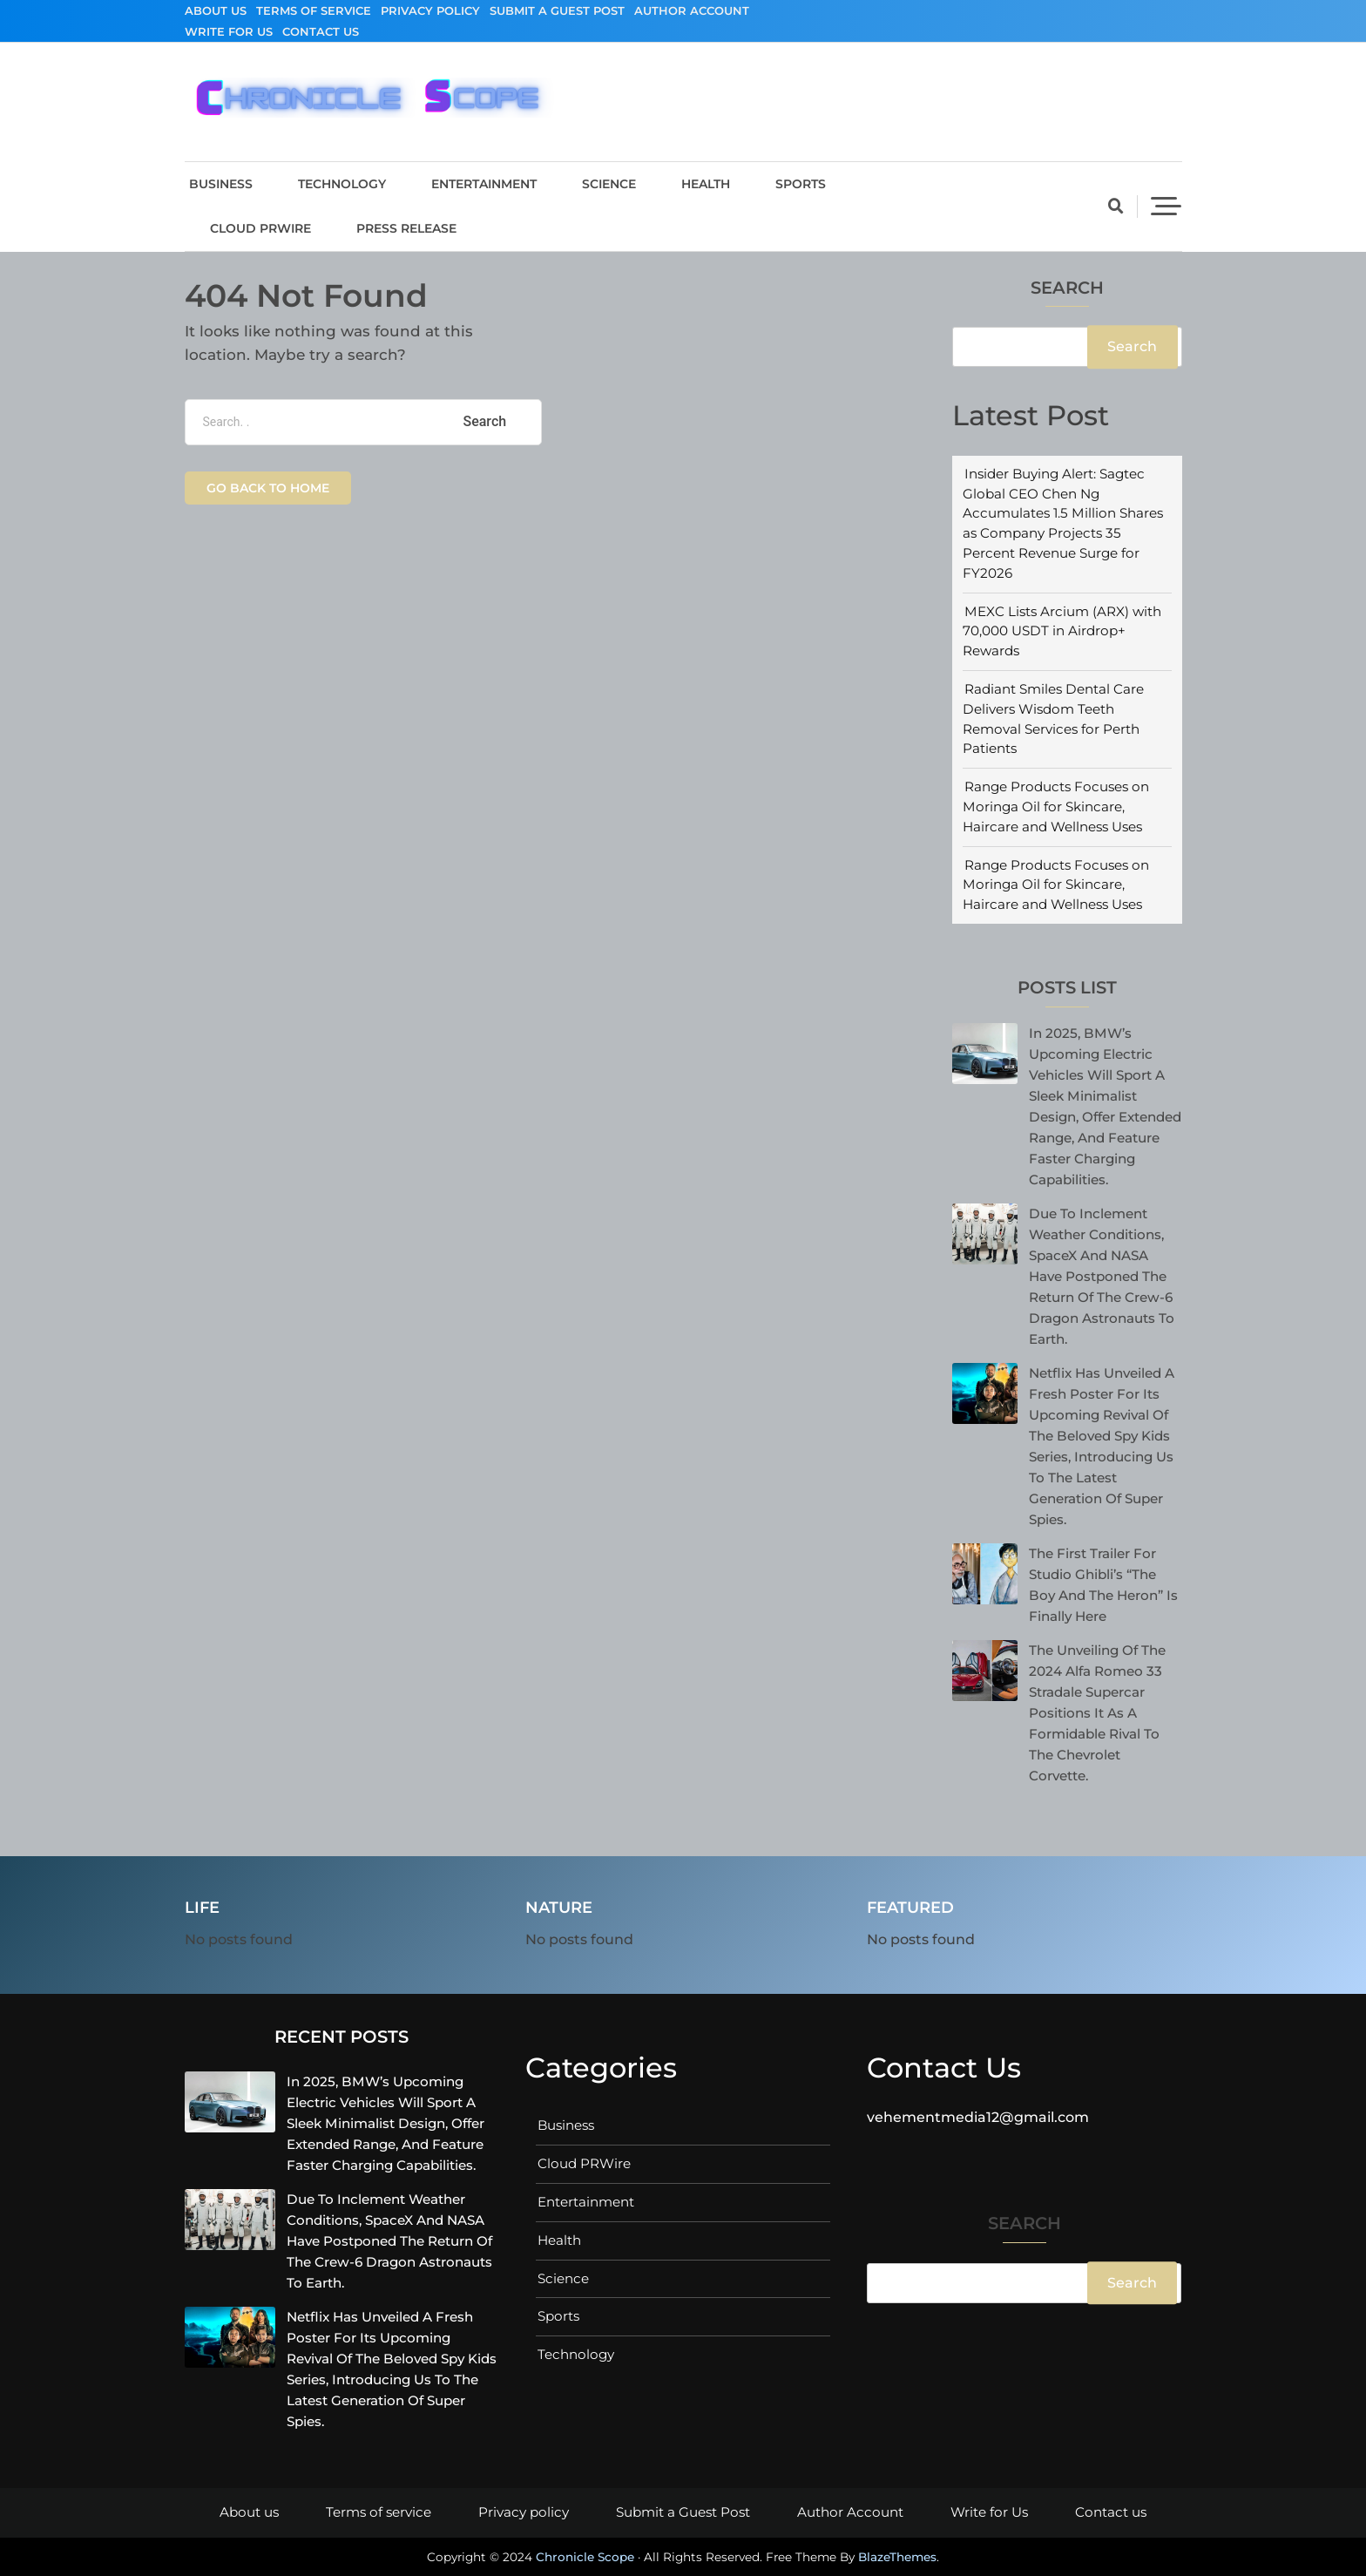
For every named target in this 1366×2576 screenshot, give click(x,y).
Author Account (691, 10)
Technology (342, 184)
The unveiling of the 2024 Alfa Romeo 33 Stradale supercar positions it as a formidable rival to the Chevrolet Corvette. (1097, 1713)
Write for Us (229, 31)
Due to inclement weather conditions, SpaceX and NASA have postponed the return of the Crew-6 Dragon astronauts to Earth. (1101, 1276)
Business (221, 184)
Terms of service (313, 10)
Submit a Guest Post (557, 10)
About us (216, 10)
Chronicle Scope (585, 2557)
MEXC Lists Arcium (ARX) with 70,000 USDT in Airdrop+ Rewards (1062, 631)
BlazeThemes (897, 2557)
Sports (800, 184)
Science (609, 184)
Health (705, 184)
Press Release (406, 228)
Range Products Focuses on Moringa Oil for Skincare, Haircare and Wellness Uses (1056, 806)
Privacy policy (430, 10)
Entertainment (484, 184)
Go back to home (267, 488)
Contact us (320, 31)
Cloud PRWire (260, 228)
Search (1067, 289)
